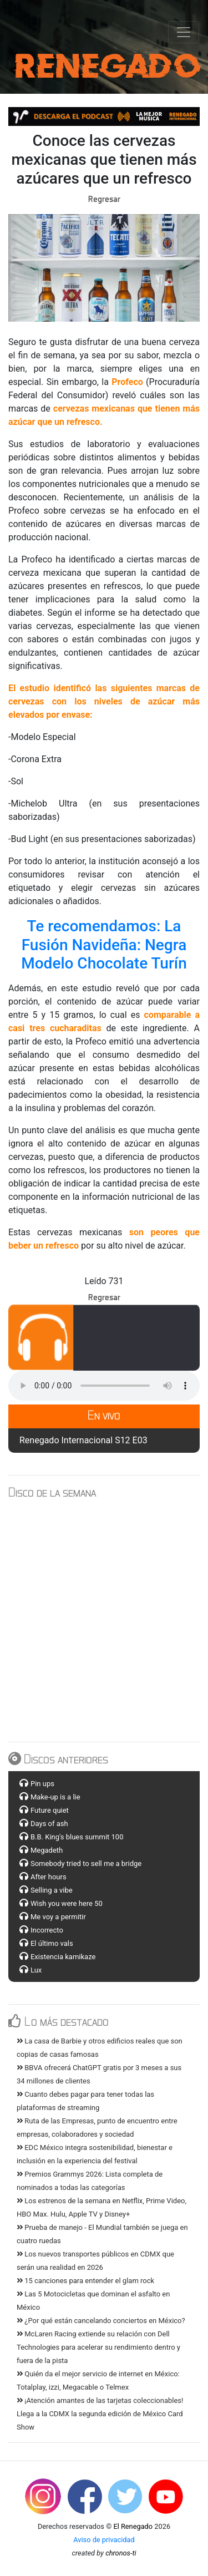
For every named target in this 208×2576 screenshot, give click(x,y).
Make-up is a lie (55, 1797)
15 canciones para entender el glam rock (85, 2280)
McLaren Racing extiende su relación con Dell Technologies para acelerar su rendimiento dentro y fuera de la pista (98, 2347)
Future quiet (50, 1810)
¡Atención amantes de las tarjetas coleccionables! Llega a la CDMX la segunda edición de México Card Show (100, 2413)
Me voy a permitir (58, 1917)
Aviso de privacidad (104, 2540)
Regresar (104, 199)
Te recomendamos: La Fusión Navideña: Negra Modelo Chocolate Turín (105, 944)
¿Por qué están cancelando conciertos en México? (101, 2320)
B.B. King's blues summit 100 (77, 1837)
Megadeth (47, 1850)
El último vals (52, 1943)
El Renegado (133, 2526)
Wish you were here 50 (67, 1903)
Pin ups (42, 1783)
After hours (49, 1877)
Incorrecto (47, 1930)
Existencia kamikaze (63, 1957)
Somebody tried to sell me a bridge (86, 1863)
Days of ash (49, 1823)
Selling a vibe (52, 1890)
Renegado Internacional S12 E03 (83, 1440)
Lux (36, 1970)
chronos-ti (120, 2553)
